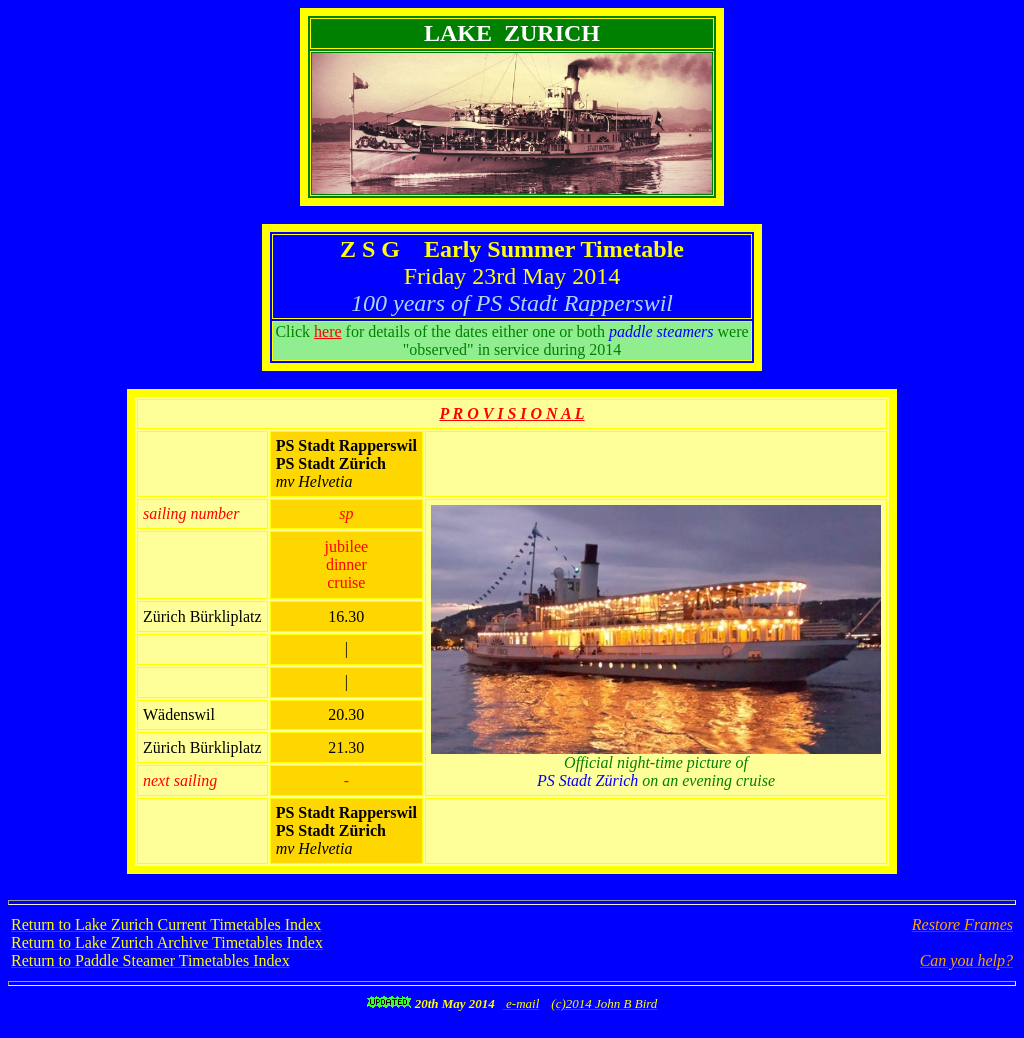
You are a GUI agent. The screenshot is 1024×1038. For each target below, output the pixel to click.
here (328, 331)
